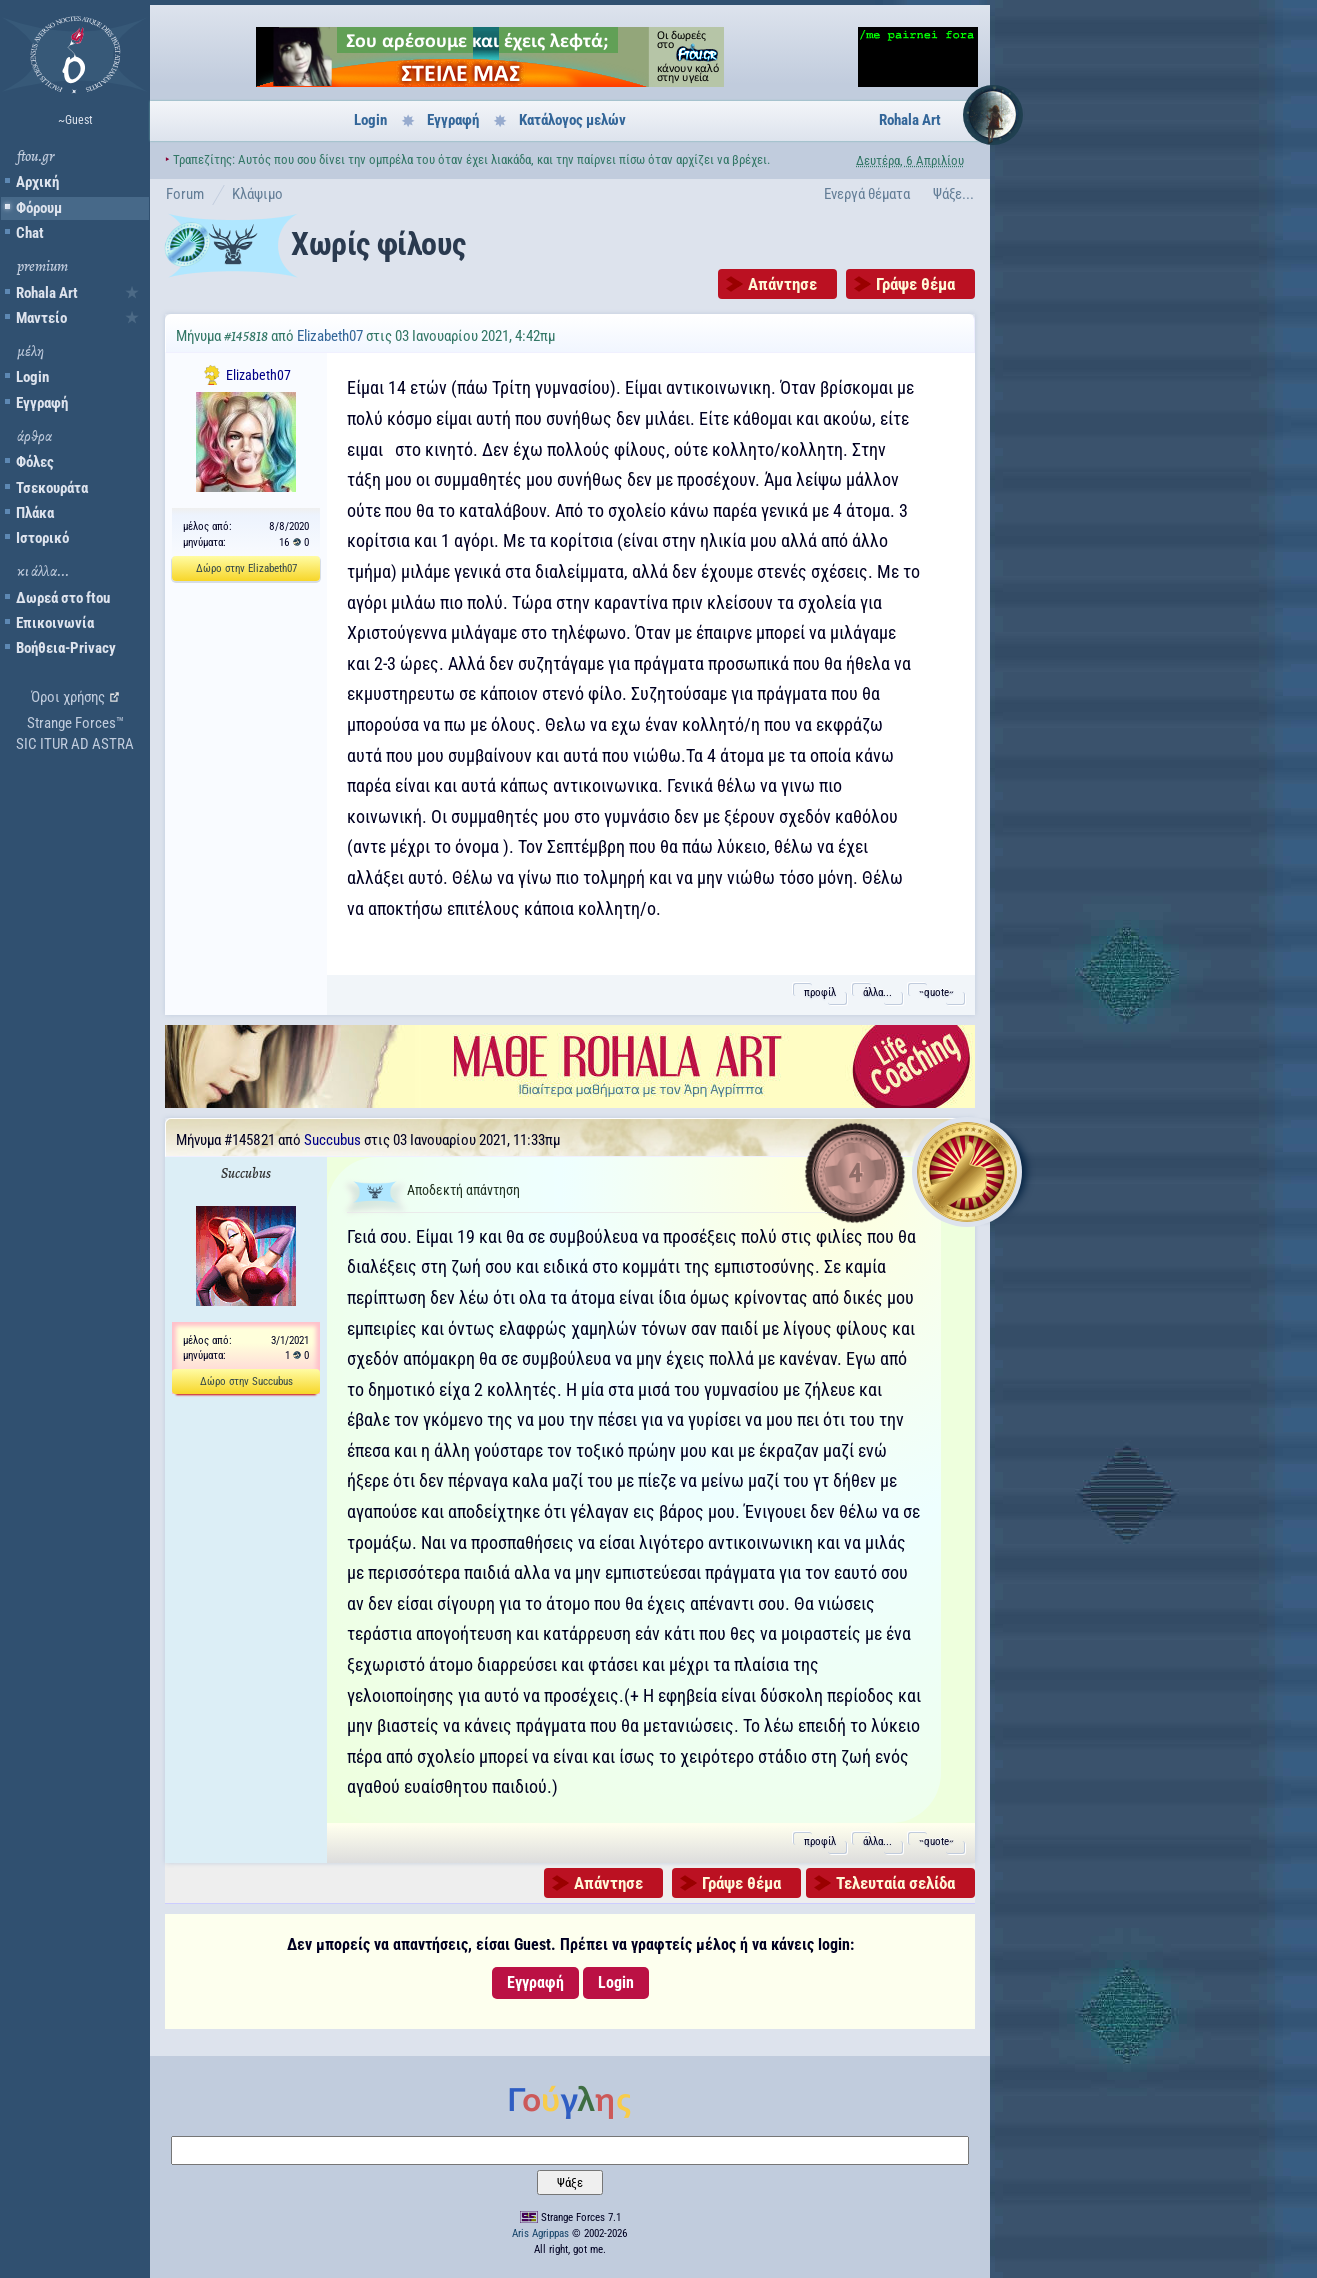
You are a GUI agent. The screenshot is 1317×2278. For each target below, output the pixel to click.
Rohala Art (47, 293)
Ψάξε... (953, 194)
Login (32, 377)
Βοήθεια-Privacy (66, 648)
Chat (30, 233)
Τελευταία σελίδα (895, 1883)
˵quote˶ (936, 992)
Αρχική (37, 182)
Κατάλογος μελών (572, 120)
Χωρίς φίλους (378, 244)
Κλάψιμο (257, 194)
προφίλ (820, 992)
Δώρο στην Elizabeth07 (246, 568)
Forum (185, 194)
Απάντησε (782, 284)
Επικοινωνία (55, 623)
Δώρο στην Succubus (246, 1381)
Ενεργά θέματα (867, 194)
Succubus (332, 1140)
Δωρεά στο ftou (63, 598)
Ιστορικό (42, 538)
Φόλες (35, 462)
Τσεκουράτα (52, 488)
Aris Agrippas (540, 2233)
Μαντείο (41, 318)
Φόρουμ (39, 208)
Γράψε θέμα (915, 284)
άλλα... (877, 992)
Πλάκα (35, 513)
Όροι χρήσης (68, 697)
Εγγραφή (42, 403)
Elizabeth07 (330, 336)
